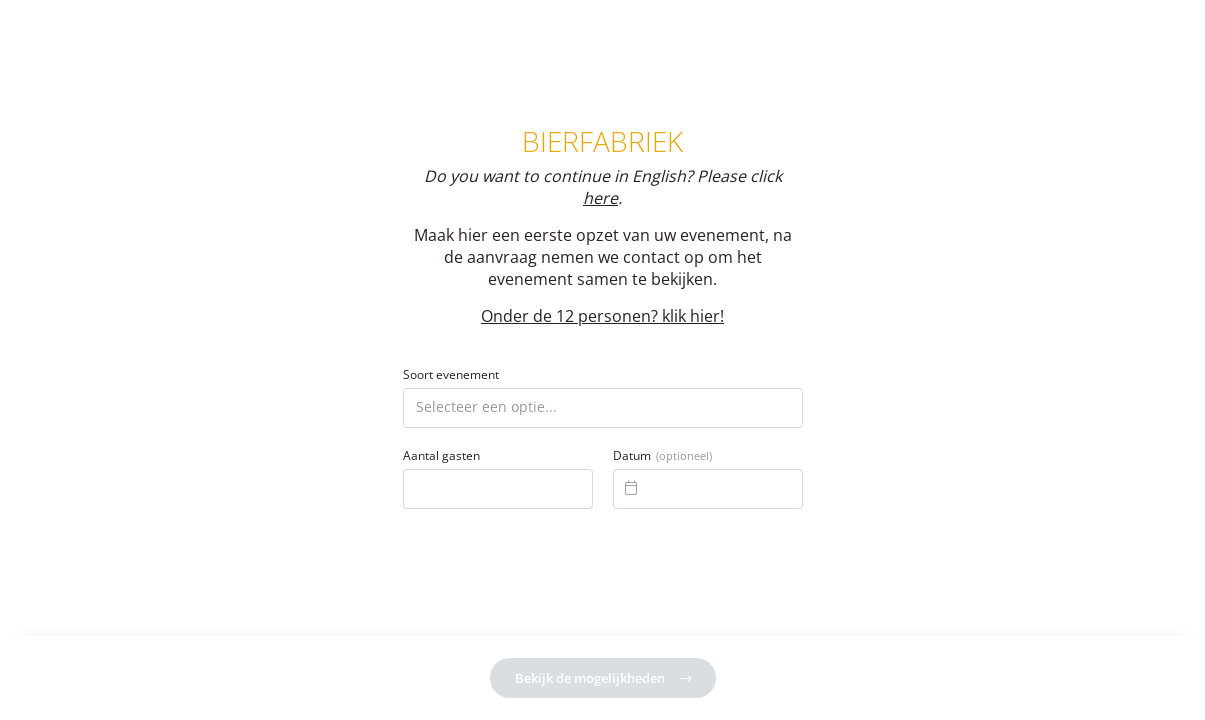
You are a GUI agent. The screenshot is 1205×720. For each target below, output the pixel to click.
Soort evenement (451, 375)
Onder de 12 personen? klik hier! (602, 316)
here (600, 198)
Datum (662, 456)
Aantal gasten (441, 456)
